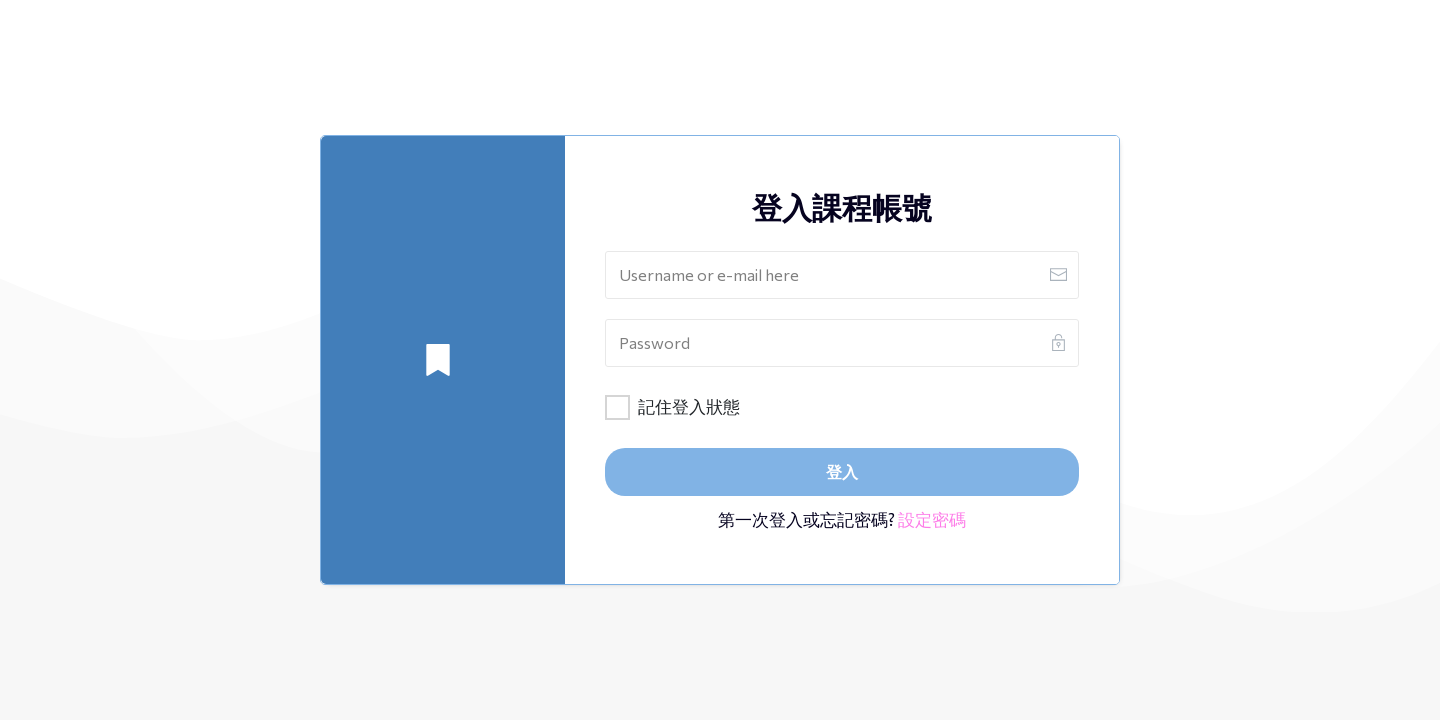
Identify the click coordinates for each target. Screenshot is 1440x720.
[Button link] (842, 472)
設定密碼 (932, 519)
